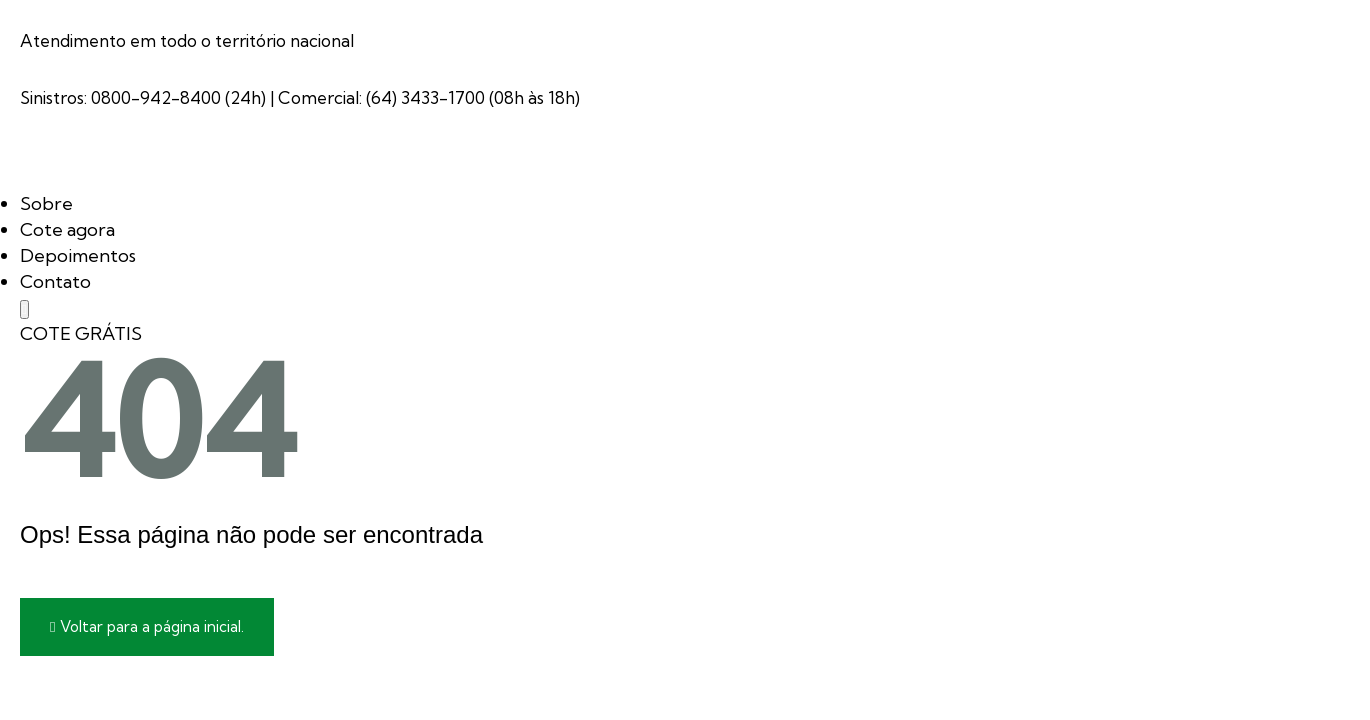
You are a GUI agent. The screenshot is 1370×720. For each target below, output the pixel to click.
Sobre (46, 203)
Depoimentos (78, 255)
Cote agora (67, 229)
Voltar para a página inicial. (147, 626)
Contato (55, 281)
